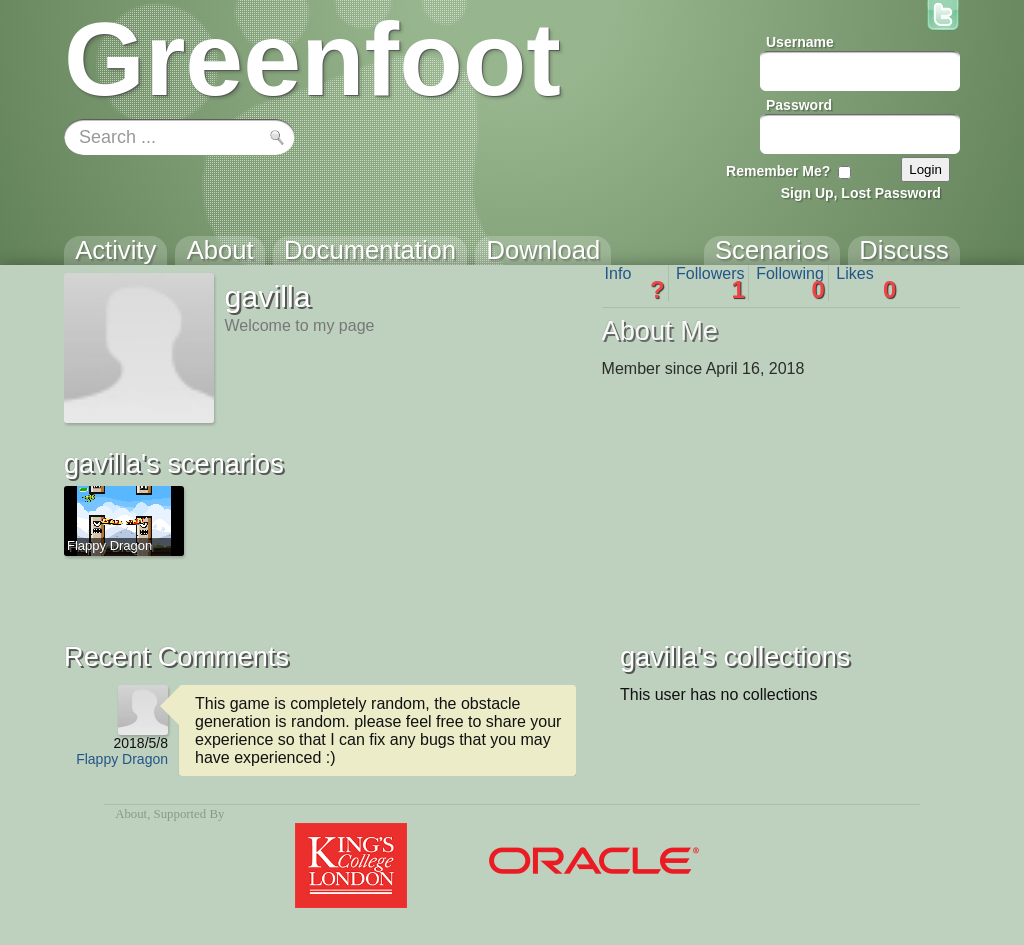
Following (790, 283)
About (131, 814)
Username (800, 42)
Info (635, 283)
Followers (710, 283)
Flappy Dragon (122, 759)
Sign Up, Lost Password (861, 193)
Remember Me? (778, 171)
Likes (866, 283)
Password (799, 105)
